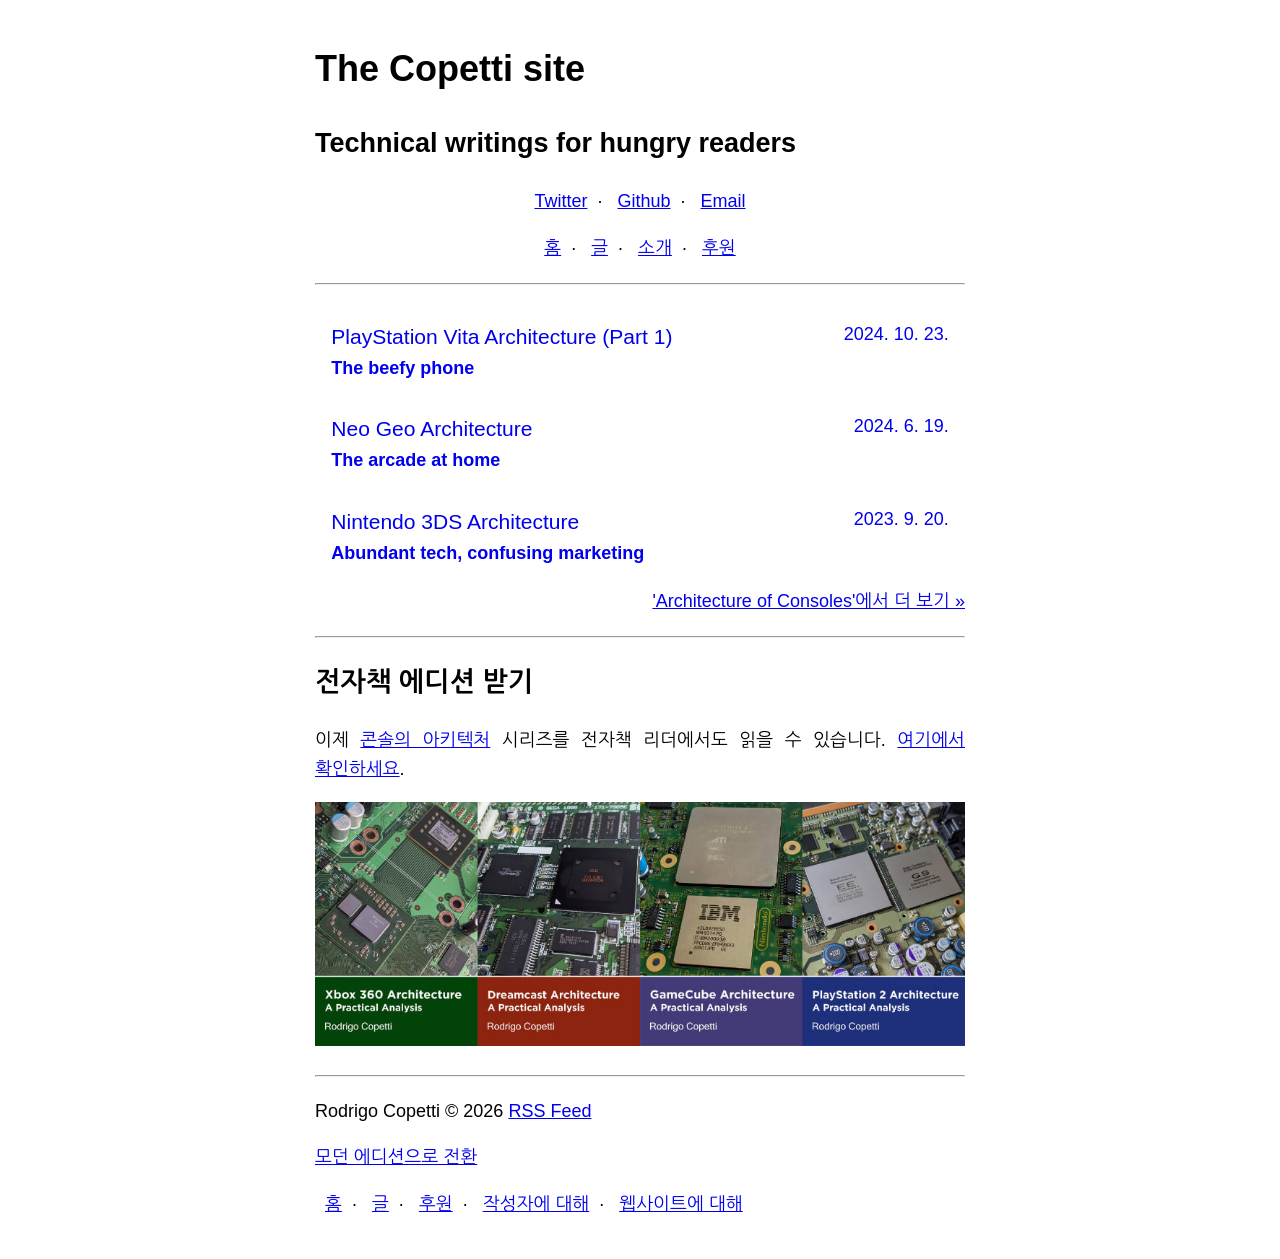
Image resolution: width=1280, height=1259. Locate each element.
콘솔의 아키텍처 (425, 740)
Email (723, 201)
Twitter (560, 201)
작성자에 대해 (536, 1204)
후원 (719, 248)
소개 (655, 248)
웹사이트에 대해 (680, 1204)
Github (643, 201)
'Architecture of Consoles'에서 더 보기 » (808, 601)
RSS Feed (549, 1111)
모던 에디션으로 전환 (396, 1157)
